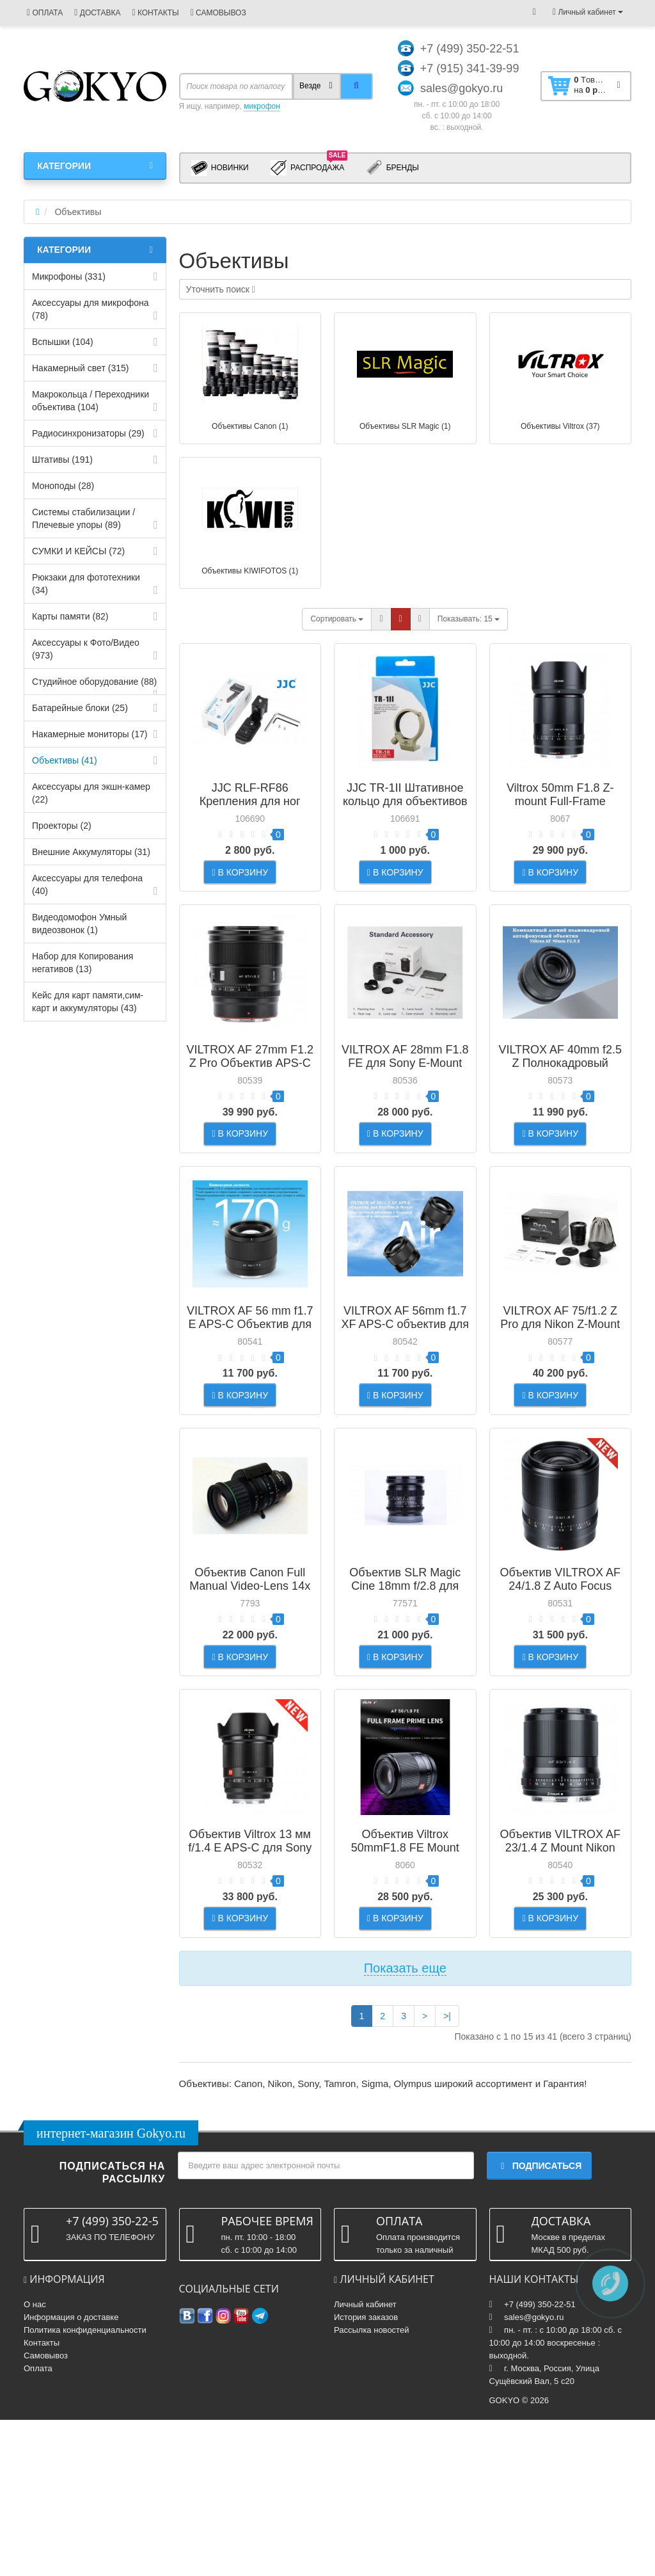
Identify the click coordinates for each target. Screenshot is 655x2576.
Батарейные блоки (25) (80, 708)
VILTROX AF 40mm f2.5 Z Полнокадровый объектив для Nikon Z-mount (560, 1101)
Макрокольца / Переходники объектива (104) (90, 400)
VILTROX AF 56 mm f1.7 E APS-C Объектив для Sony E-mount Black (250, 1387)
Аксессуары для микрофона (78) (90, 309)
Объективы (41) (64, 760)
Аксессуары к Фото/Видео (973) (85, 648)
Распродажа (309, 167)
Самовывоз (46, 2511)
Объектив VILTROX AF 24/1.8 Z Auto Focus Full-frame (560, 1680)
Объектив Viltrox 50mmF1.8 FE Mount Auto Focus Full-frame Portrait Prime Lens (405, 1979)
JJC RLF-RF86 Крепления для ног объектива (250, 801)
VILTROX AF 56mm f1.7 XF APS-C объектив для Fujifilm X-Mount (405, 1387)
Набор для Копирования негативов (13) (82, 962)
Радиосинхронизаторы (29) (88, 433)
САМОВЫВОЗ (218, 12)
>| (447, 2172)
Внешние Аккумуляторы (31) (91, 852)
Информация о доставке (71, 2473)
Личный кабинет (365, 2460)
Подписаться (539, 2322)
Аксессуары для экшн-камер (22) (91, 792)
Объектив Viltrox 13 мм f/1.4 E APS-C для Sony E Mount (250, 1972)
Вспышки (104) (62, 342)
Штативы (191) (62, 459)
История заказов (366, 2473)
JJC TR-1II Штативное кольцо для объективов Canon (405, 801)
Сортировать (336, 618)
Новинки (220, 168)
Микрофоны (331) (69, 276)
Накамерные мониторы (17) (89, 734)
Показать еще (405, 2124)
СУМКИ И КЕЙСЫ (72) (78, 551)
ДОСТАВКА (97, 12)
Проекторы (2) (61, 825)
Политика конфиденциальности (85, 2486)
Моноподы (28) (63, 486)
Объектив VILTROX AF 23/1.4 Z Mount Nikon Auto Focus (560, 1972)
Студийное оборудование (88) (94, 681)
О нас (35, 2460)
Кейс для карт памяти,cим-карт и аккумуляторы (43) (87, 1001)
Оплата (38, 2524)
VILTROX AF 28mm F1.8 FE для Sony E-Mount (405, 1088)
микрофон (262, 106)
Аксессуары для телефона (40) (87, 884)
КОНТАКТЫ (155, 12)
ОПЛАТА (45, 12)
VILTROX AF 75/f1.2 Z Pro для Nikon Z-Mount (560, 1380)
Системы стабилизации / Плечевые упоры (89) (83, 518)
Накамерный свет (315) (80, 368)
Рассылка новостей (371, 2486)
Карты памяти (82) (70, 616)
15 (469, 618)
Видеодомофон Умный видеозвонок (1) (79, 923)
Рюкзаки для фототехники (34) (86, 583)
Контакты (41, 2499)
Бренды (392, 168)
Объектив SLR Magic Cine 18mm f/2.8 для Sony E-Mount (405, 1680)
